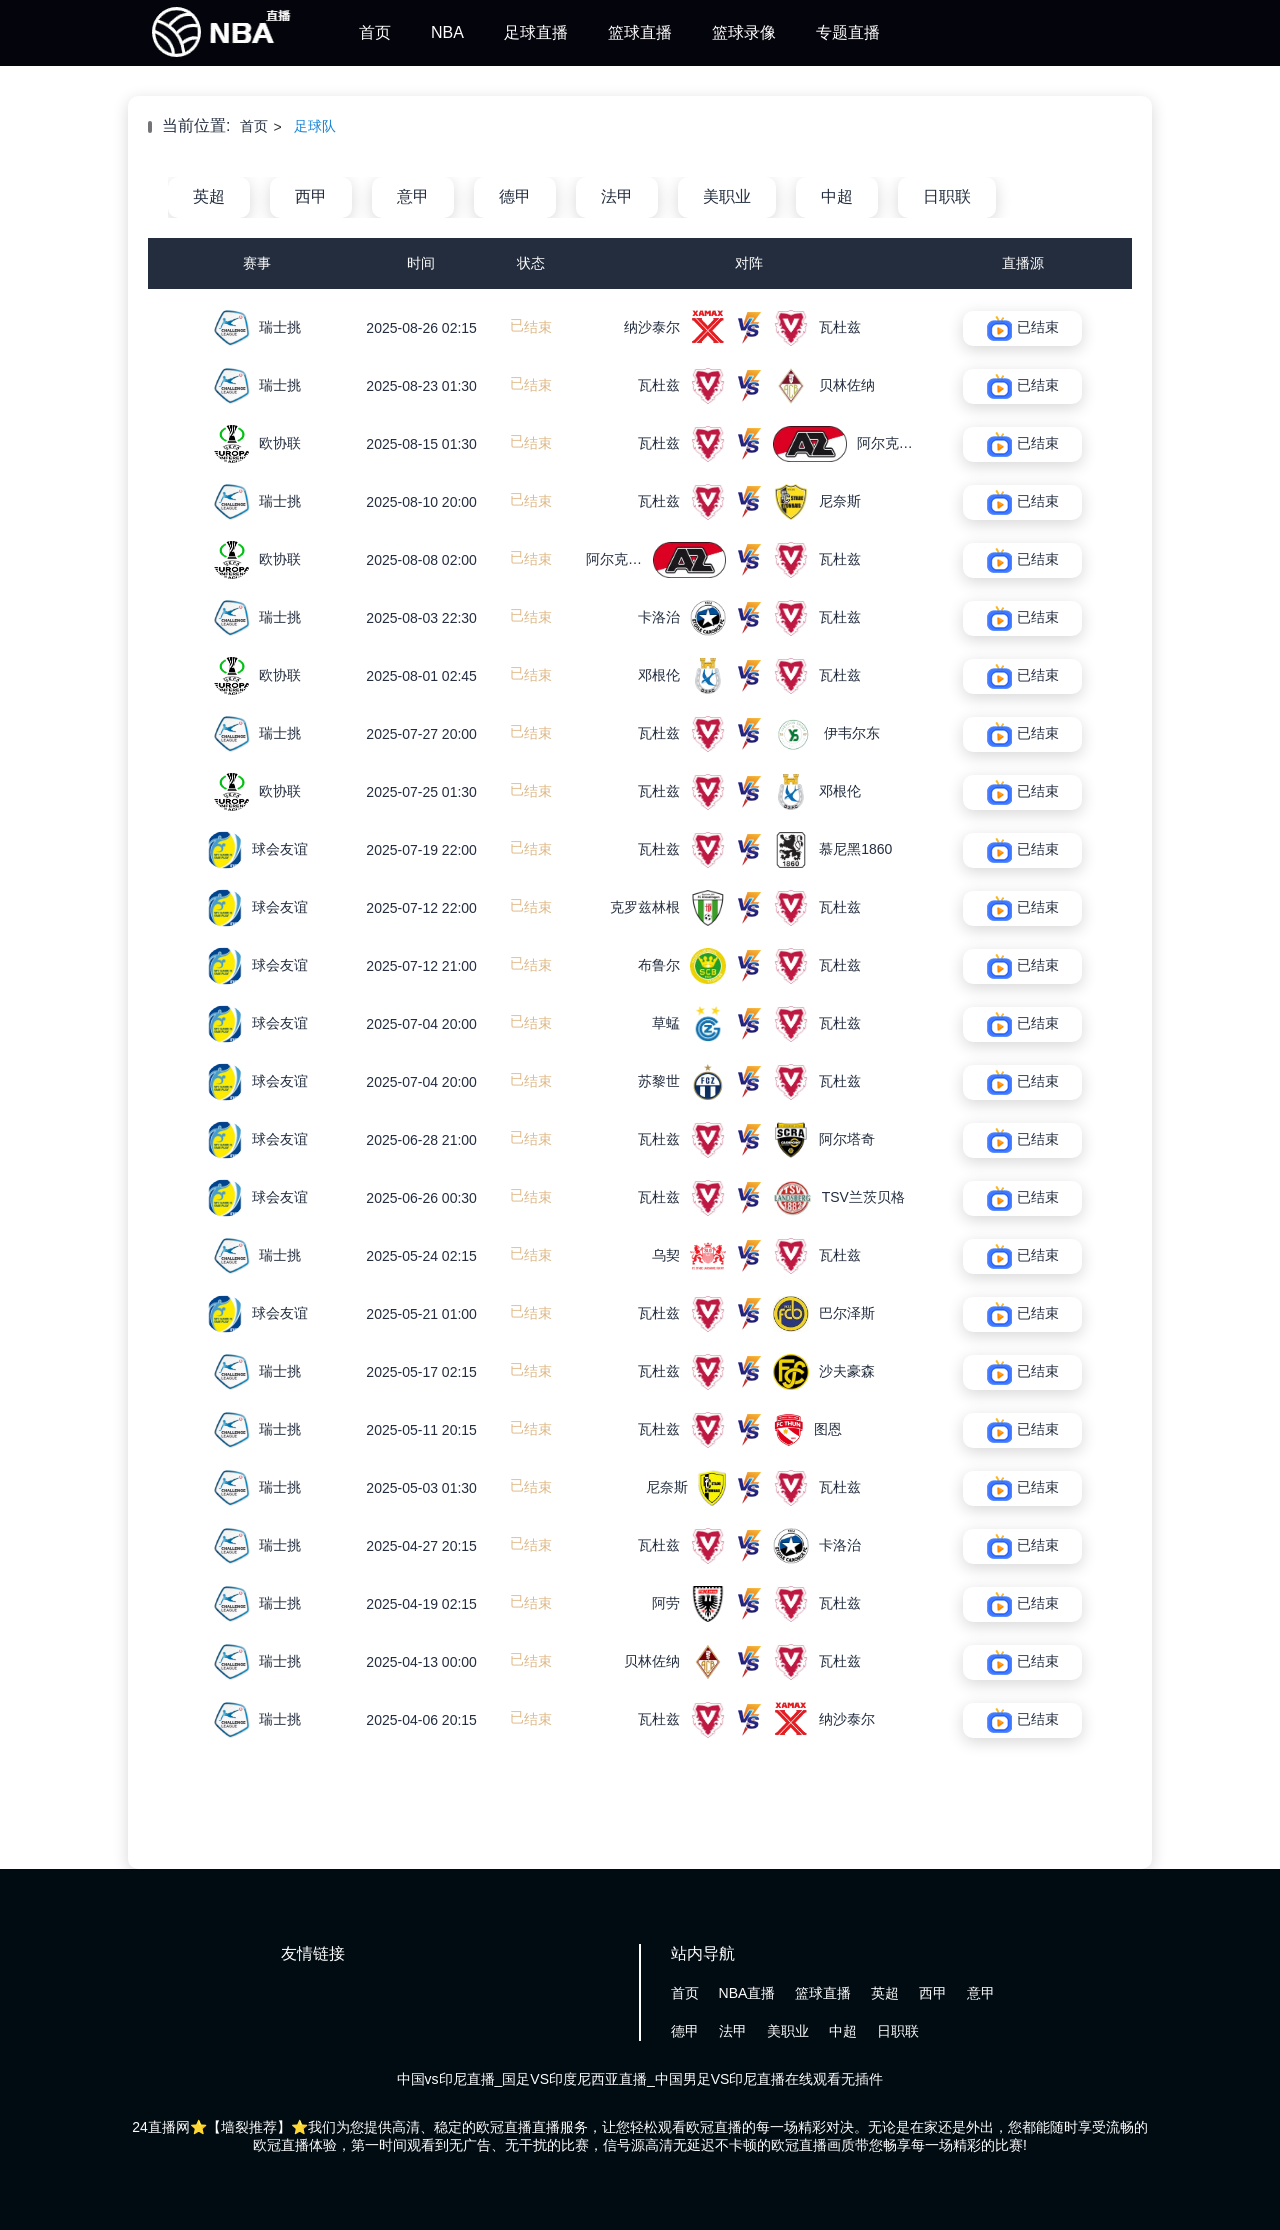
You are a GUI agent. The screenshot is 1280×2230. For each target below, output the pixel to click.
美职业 (727, 196)
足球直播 (536, 32)
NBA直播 (747, 1993)
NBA (447, 32)
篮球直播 (640, 32)
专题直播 (848, 32)
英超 (209, 196)
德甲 (515, 196)
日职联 (947, 196)
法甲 (617, 196)
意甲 (413, 196)
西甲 (311, 196)
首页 (375, 32)
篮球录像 (744, 32)
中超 (837, 196)
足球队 (315, 126)
